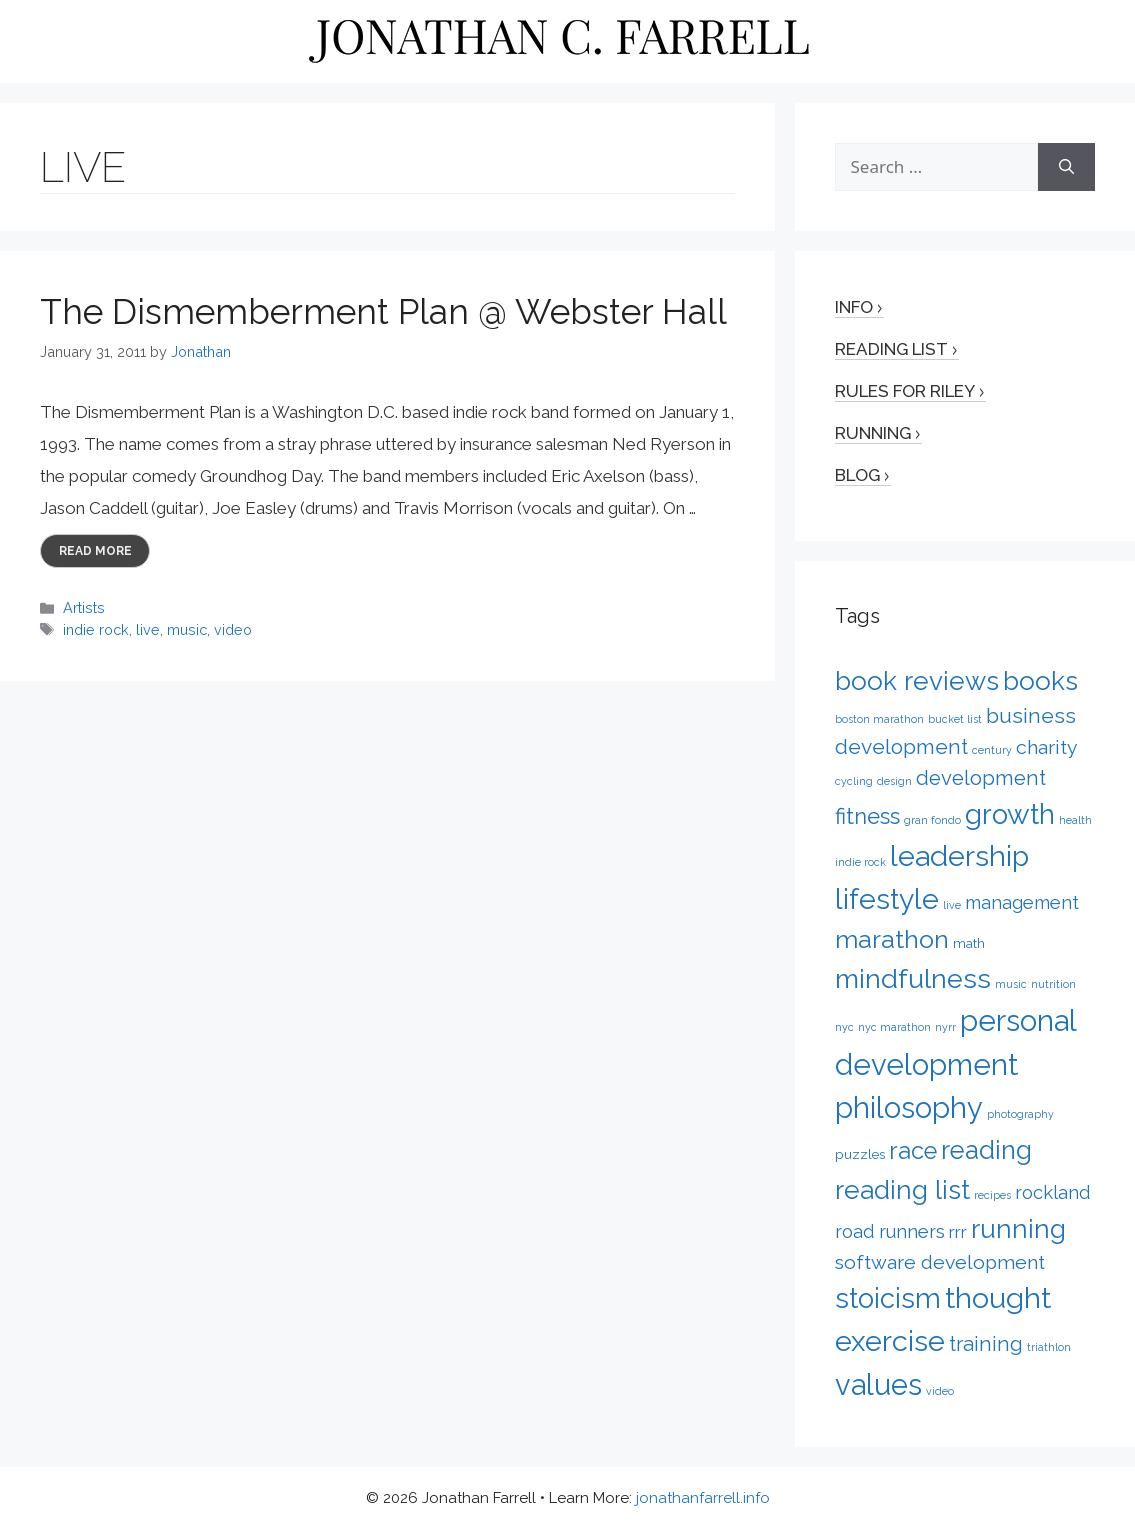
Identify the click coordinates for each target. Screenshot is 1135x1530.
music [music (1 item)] (1011, 984)
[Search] (1066, 167)
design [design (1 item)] (894, 781)
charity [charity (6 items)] (1047, 747)
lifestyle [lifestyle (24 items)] (887, 899)
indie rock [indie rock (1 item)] (860, 862)
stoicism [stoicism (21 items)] (888, 1298)
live (148, 629)
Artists (84, 607)
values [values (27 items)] (878, 1385)
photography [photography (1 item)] (1020, 1114)
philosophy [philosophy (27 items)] (909, 1108)
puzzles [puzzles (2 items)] (860, 1154)
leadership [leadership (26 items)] (959, 856)
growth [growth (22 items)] (1010, 814)
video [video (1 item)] (940, 1391)
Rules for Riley (905, 391)
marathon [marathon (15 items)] (892, 939)
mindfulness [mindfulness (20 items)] (913, 978)
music (187, 629)
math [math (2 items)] (969, 943)
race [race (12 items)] (913, 1151)
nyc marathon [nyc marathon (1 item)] (894, 1027)
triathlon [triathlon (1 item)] (1049, 1347)
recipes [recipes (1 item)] (992, 1195)
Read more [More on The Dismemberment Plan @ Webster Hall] (95, 551)
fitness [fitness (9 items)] (867, 816)
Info (854, 307)
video (233, 629)
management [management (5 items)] (1022, 902)
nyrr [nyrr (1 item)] (945, 1027)
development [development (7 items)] (981, 778)
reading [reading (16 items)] (986, 1150)
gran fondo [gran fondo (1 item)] (932, 820)
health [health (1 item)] (1075, 820)
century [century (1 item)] (992, 750)
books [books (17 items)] (1040, 680)
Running (873, 433)
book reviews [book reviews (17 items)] (917, 680)
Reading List (891, 349)
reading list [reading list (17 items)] (902, 1189)
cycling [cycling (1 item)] (854, 781)
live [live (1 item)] (952, 905)
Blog (857, 475)
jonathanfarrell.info (703, 1498)
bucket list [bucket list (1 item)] (955, 719)
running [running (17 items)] (1018, 1228)
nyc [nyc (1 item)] (844, 1027)
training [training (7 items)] (986, 1344)
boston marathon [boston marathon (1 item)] (879, 719)
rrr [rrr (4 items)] (958, 1232)
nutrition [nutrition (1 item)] (1053, 984)
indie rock (96, 629)
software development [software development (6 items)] (940, 1262)
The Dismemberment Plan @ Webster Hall (383, 311)
